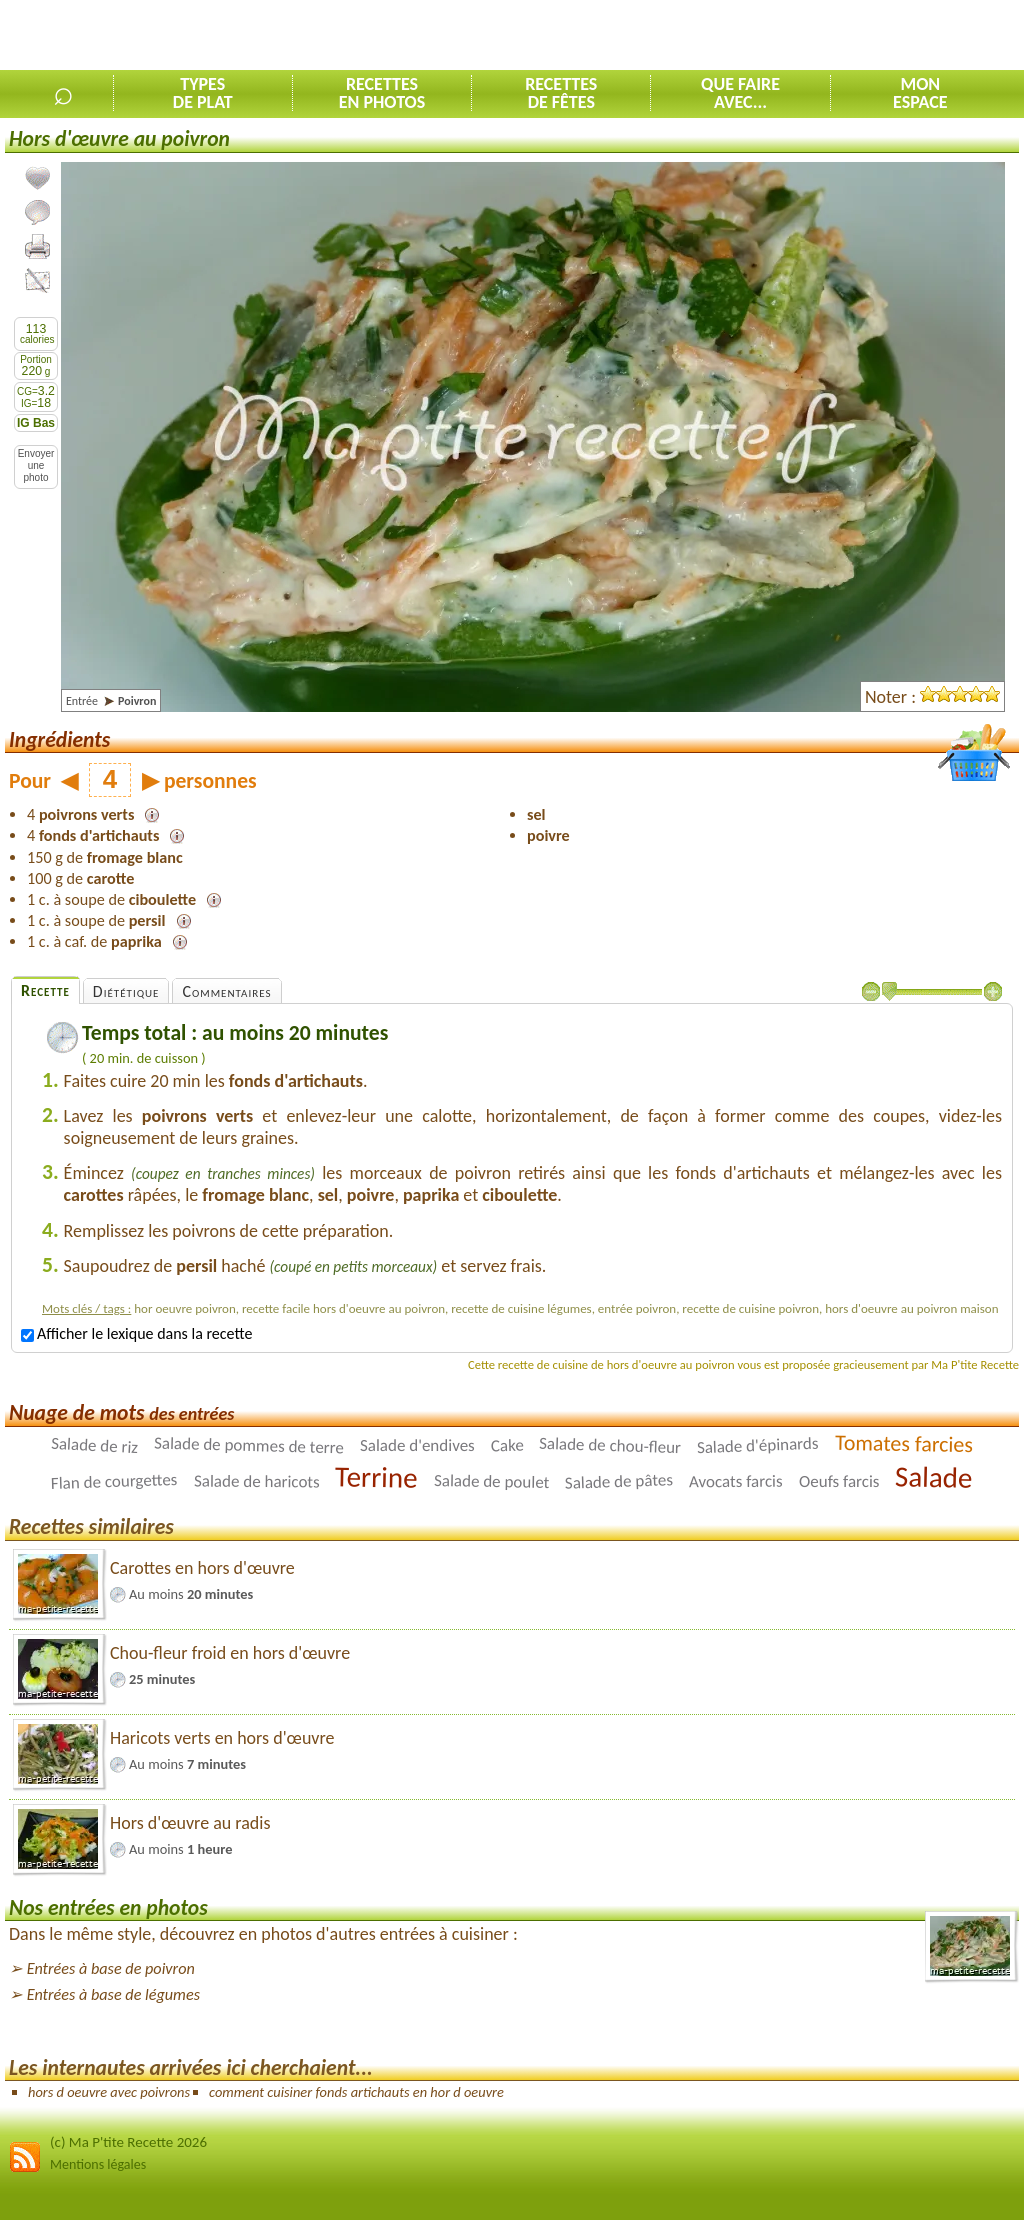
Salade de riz (95, 1445)
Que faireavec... (740, 93)
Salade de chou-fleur (610, 1445)
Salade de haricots (257, 1481)
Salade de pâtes (619, 1481)
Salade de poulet (492, 1481)
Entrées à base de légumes (113, 1994)
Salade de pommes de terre (249, 1445)
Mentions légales (98, 2164)
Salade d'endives (417, 1445)
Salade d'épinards (758, 1445)
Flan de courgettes (114, 1481)
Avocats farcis (736, 1482)
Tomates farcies (904, 1443)
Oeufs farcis (839, 1481)
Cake (506, 1446)
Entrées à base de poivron (111, 1968)
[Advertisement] (790, 36)
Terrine (376, 1477)
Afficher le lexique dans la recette (136, 1333)
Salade (934, 1477)
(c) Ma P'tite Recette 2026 (128, 2142)
